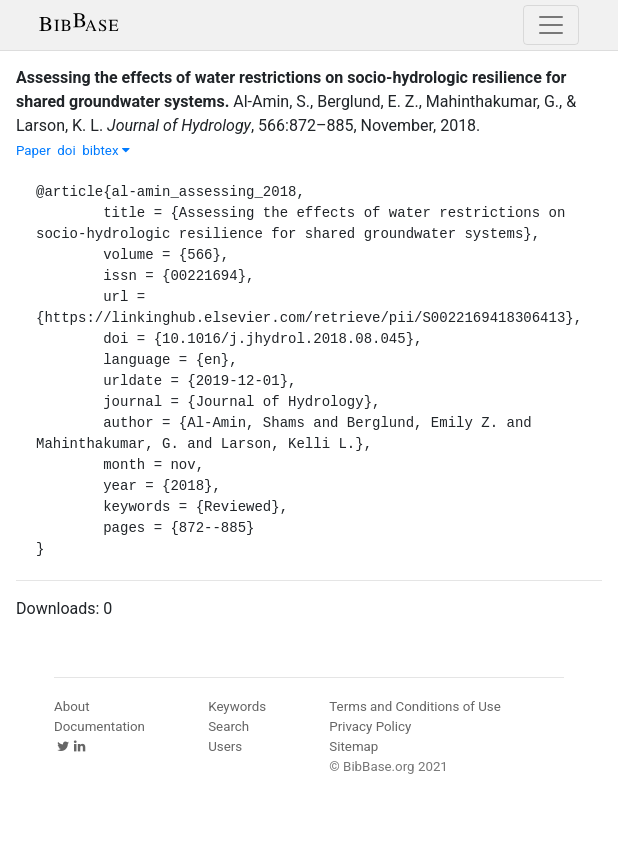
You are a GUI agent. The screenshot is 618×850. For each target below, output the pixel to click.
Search (228, 726)
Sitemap (353, 746)
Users (225, 746)
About (72, 706)
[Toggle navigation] (551, 25)
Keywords (237, 706)
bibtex (106, 150)
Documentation (99, 726)
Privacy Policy (370, 726)
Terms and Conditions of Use (414, 706)
